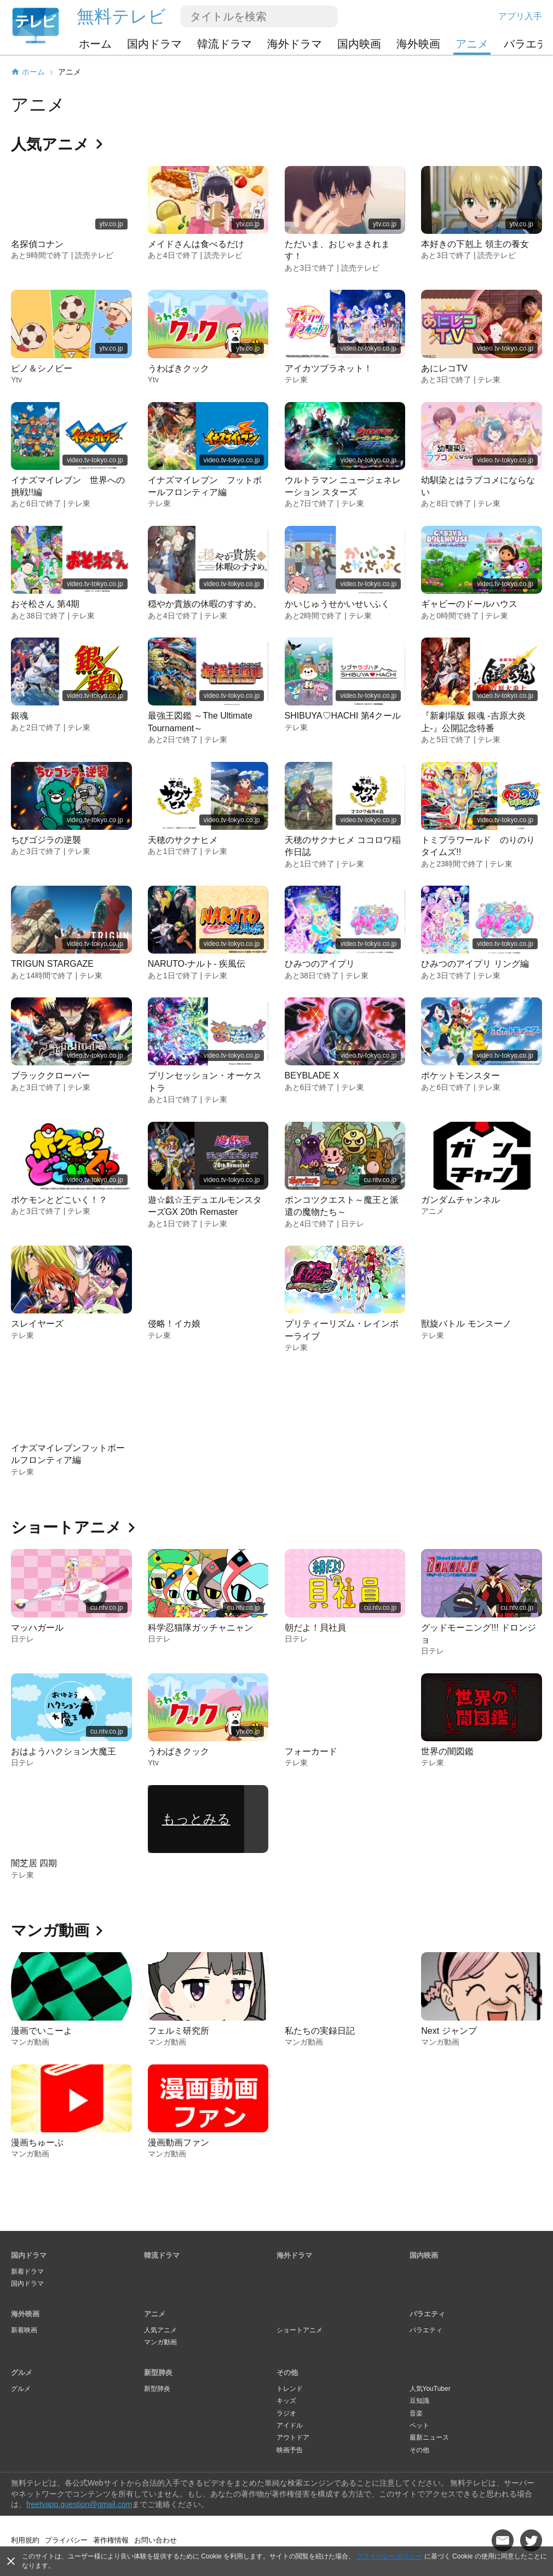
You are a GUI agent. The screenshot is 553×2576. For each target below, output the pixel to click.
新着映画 (24, 2330)
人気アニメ (160, 2330)
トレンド (289, 2389)
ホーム (95, 44)
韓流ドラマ (224, 44)
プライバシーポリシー (389, 2556)
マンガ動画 (160, 2342)
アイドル (289, 2425)
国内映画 (359, 44)
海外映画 (418, 44)
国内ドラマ (154, 44)
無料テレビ (121, 16)
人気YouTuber (430, 2389)
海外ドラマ (294, 44)
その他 (287, 2372)
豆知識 (419, 2401)
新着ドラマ (27, 2271)
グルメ (21, 2372)
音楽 (416, 2413)
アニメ (472, 44)
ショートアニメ (299, 2330)
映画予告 (289, 2450)
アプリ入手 (520, 16)
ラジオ (286, 2413)
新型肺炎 (158, 2372)
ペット (419, 2425)
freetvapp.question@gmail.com (79, 2504)
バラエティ (427, 2314)
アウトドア (292, 2437)
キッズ (286, 2401)
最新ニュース (429, 2437)
